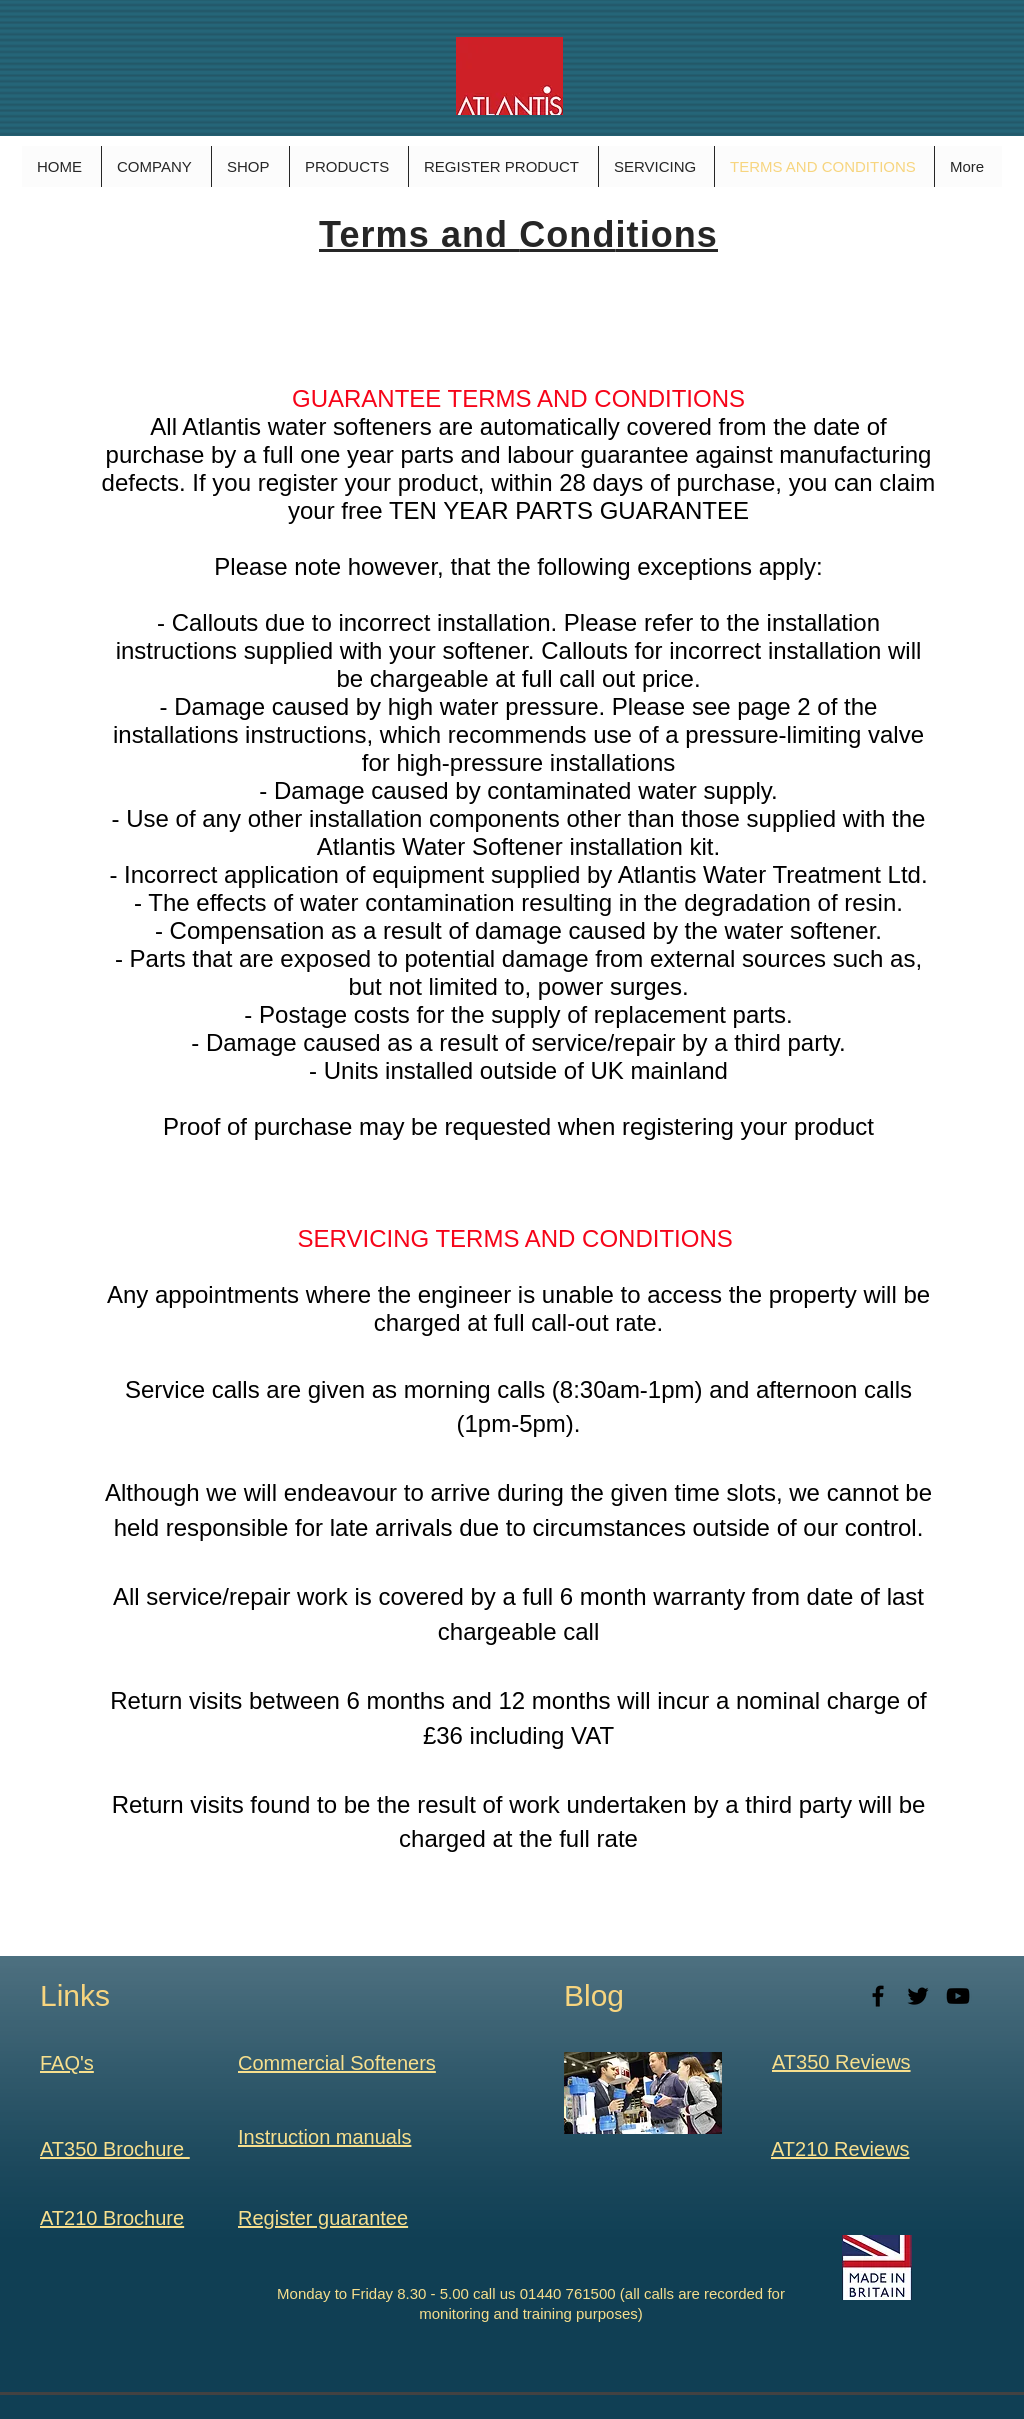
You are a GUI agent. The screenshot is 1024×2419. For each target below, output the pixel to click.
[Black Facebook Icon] (878, 1996)
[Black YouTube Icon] (958, 1996)
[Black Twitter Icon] (918, 1996)
